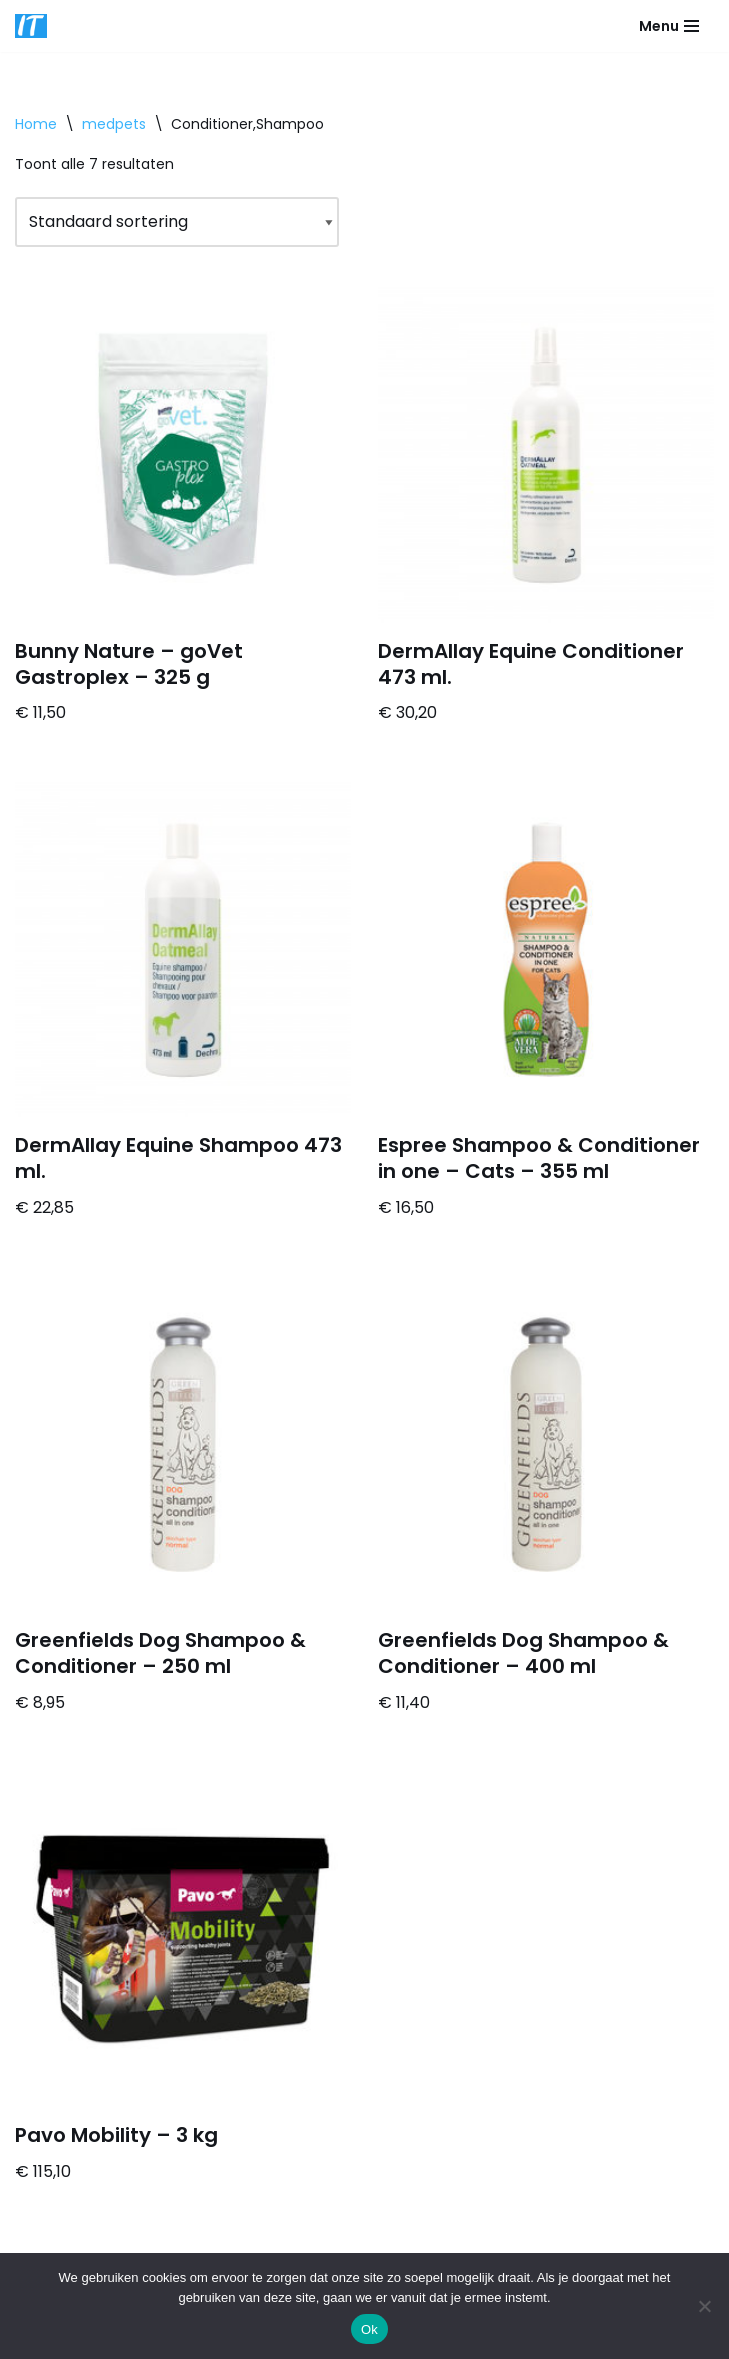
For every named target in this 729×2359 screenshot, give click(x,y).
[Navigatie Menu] (669, 26)
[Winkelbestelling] (177, 223)
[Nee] (704, 2306)
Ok (369, 2329)
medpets (114, 124)
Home (36, 124)
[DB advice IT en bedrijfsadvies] (31, 26)
